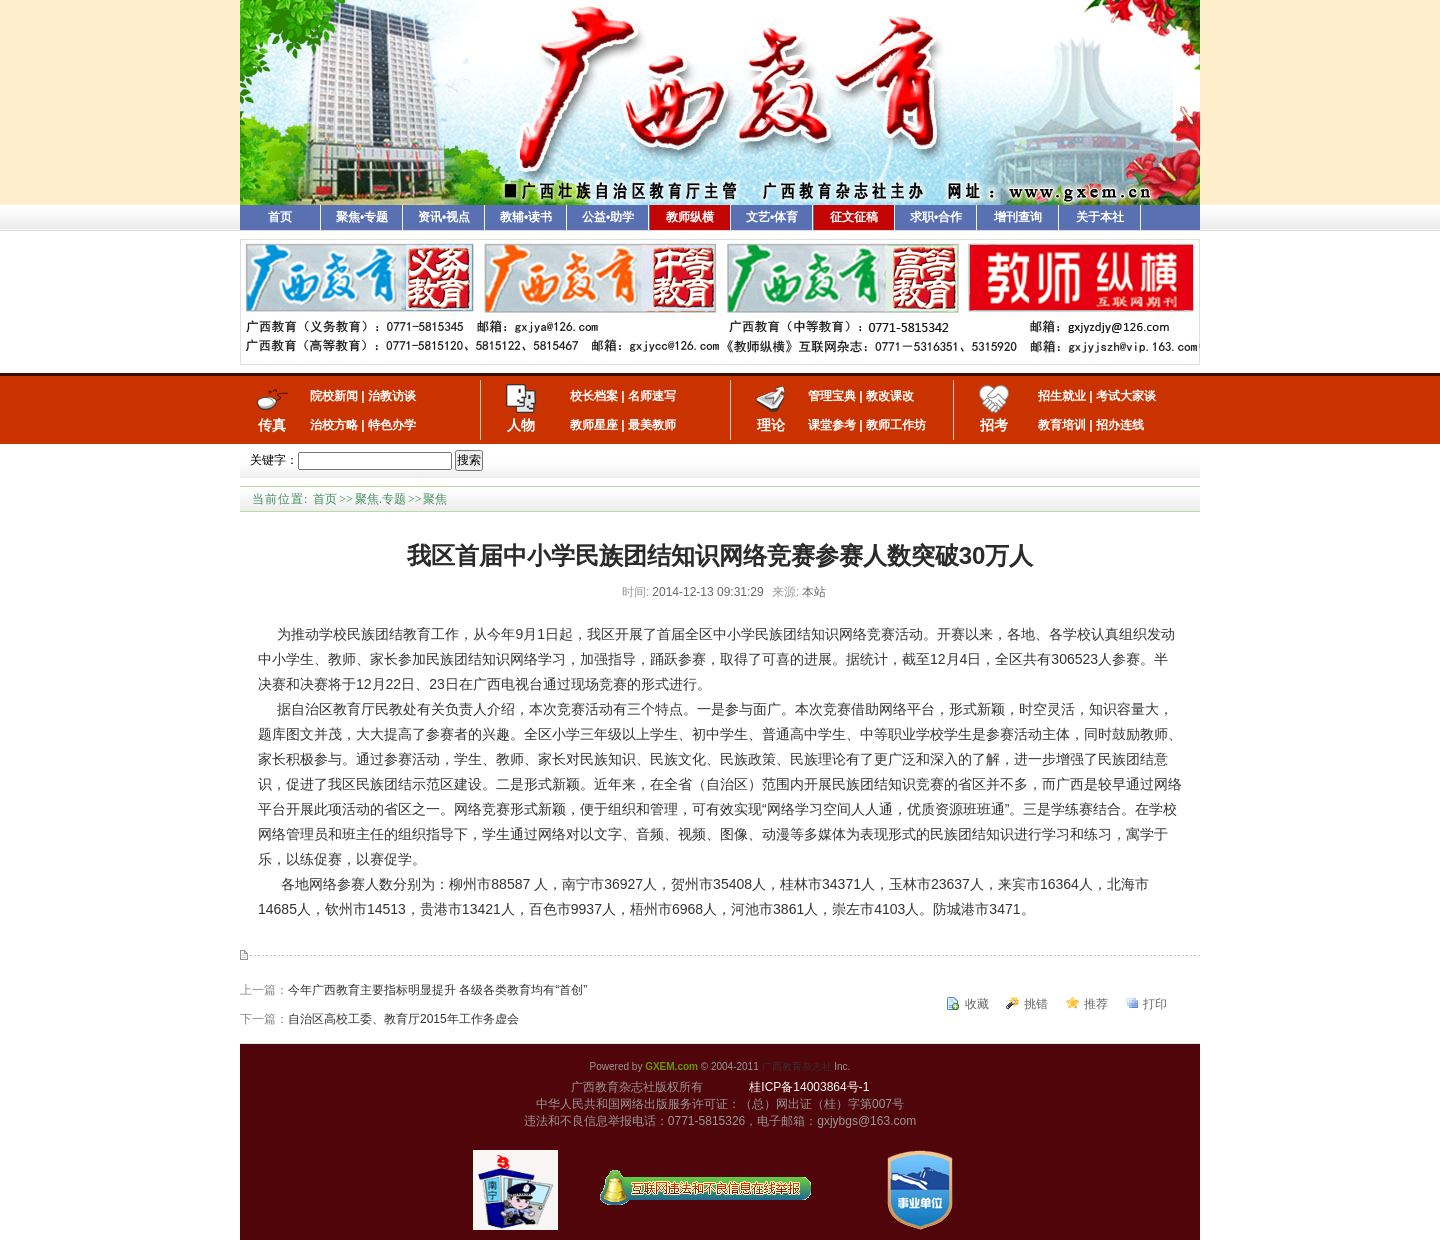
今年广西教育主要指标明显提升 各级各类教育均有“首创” (437, 990)
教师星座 (594, 425)
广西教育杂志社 (797, 1066)
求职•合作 (936, 217)
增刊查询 (1018, 217)
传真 (272, 425)
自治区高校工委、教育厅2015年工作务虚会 (403, 1019)
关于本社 (1100, 217)
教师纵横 (690, 217)
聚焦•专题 (362, 217)
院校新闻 (334, 396)
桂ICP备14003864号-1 (809, 1087)
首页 (280, 217)
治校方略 (334, 425)
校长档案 (594, 396)
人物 (521, 425)
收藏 (977, 1004)
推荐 (1096, 1004)
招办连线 (1120, 425)
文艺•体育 (772, 217)
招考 (994, 425)
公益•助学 (608, 217)
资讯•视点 (444, 217)
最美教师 (652, 425)
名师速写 (652, 396)
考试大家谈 (1126, 396)
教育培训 (1062, 425)
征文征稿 (854, 217)
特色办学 (392, 425)
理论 (771, 425)
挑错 (1036, 1004)
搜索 (469, 460)
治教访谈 (392, 396)
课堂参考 (832, 425)
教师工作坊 (896, 425)
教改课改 (890, 396)
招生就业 (1062, 396)
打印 (1155, 1004)
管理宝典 (832, 396)
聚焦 (435, 499)
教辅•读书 (526, 217)
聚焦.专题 (380, 499)
